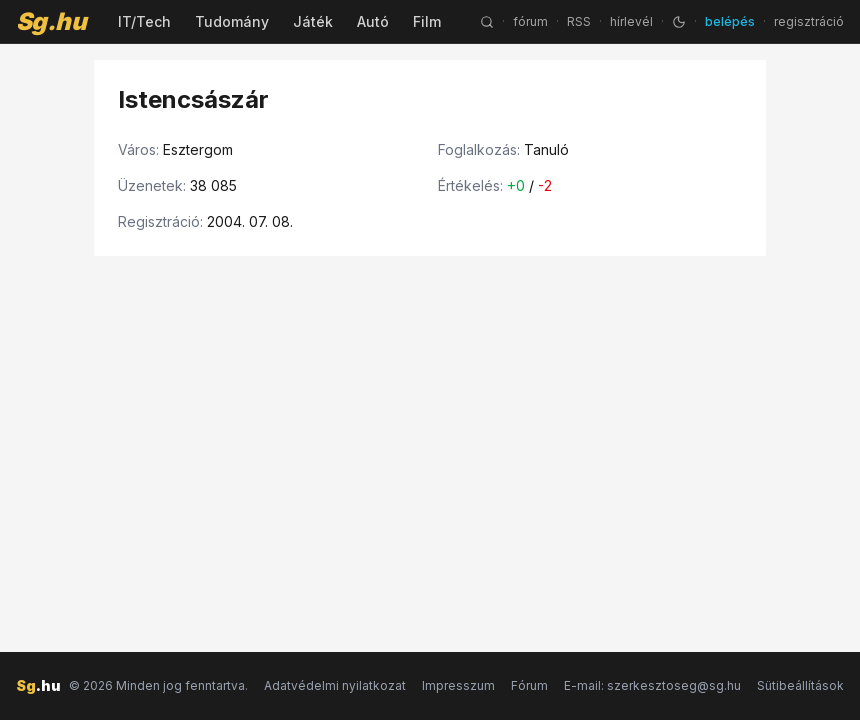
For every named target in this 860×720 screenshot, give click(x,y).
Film (427, 21)
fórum (530, 21)
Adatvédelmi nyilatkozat (335, 685)
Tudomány (232, 21)
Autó (373, 21)
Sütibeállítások (800, 685)
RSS (579, 21)
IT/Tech (144, 21)
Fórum (529, 685)
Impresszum (458, 685)
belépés (730, 21)
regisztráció (809, 21)
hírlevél (631, 21)
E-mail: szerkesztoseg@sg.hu (652, 685)
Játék (313, 21)
